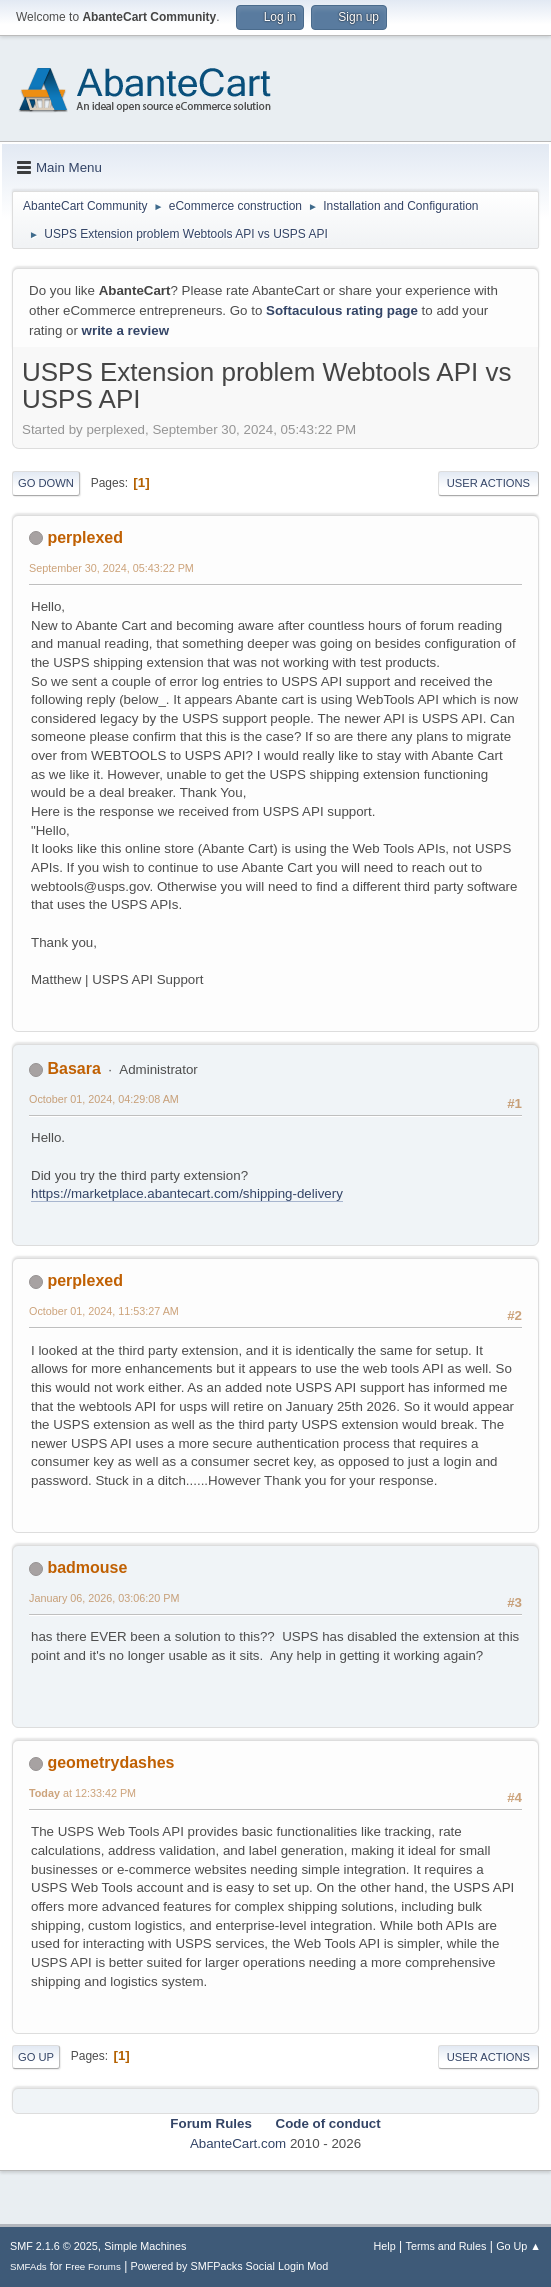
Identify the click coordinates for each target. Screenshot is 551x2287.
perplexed (85, 537)
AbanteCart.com (238, 2143)
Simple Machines (145, 2246)
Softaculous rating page (342, 310)
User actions (488, 483)
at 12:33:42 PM (82, 1793)
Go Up (36, 2057)
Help (385, 2246)
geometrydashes (110, 1762)
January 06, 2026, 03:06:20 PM (104, 1598)
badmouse (87, 1567)
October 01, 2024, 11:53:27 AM (104, 1311)
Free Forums (93, 2266)
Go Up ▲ (518, 2246)
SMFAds (28, 2266)
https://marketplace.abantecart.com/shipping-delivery (187, 1193)
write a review (125, 330)
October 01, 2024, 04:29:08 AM (104, 1099)
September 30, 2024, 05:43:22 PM (111, 568)
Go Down (46, 483)
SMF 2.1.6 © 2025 (54, 2246)
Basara (73, 1068)
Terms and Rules (446, 2246)
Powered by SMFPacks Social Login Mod (230, 2266)
